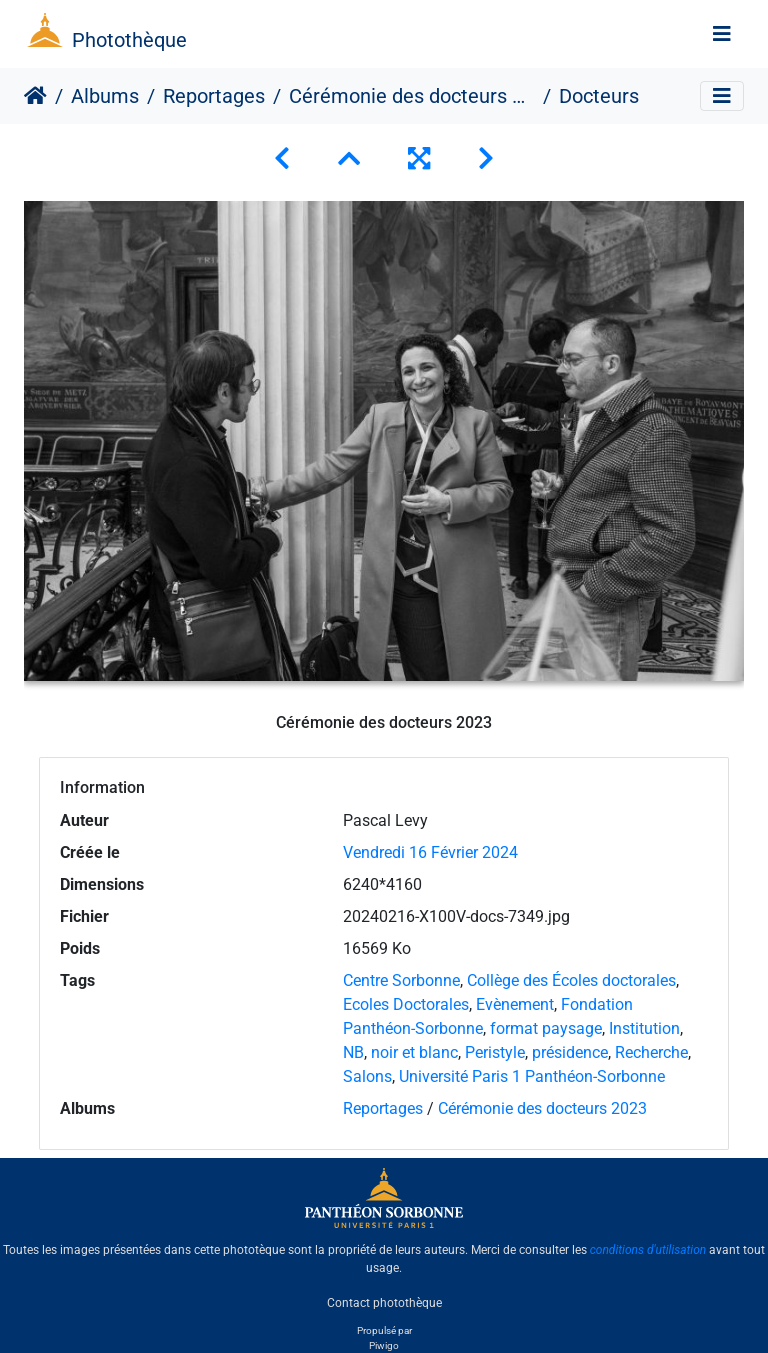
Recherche (651, 1052)
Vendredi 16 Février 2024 (430, 852)
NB (353, 1052)
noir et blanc (414, 1052)
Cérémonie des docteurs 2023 (412, 96)
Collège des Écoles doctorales (571, 980)
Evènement (515, 1004)
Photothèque (129, 40)
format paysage (546, 1028)
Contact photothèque (384, 1302)
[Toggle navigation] (722, 34)
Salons (367, 1076)
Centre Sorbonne (401, 980)
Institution (644, 1028)
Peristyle (495, 1052)
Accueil (35, 96)
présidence (570, 1052)
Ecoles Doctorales (406, 1004)
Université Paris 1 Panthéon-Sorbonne (532, 1076)
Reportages (214, 96)
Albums (105, 96)
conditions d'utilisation (648, 1250)
